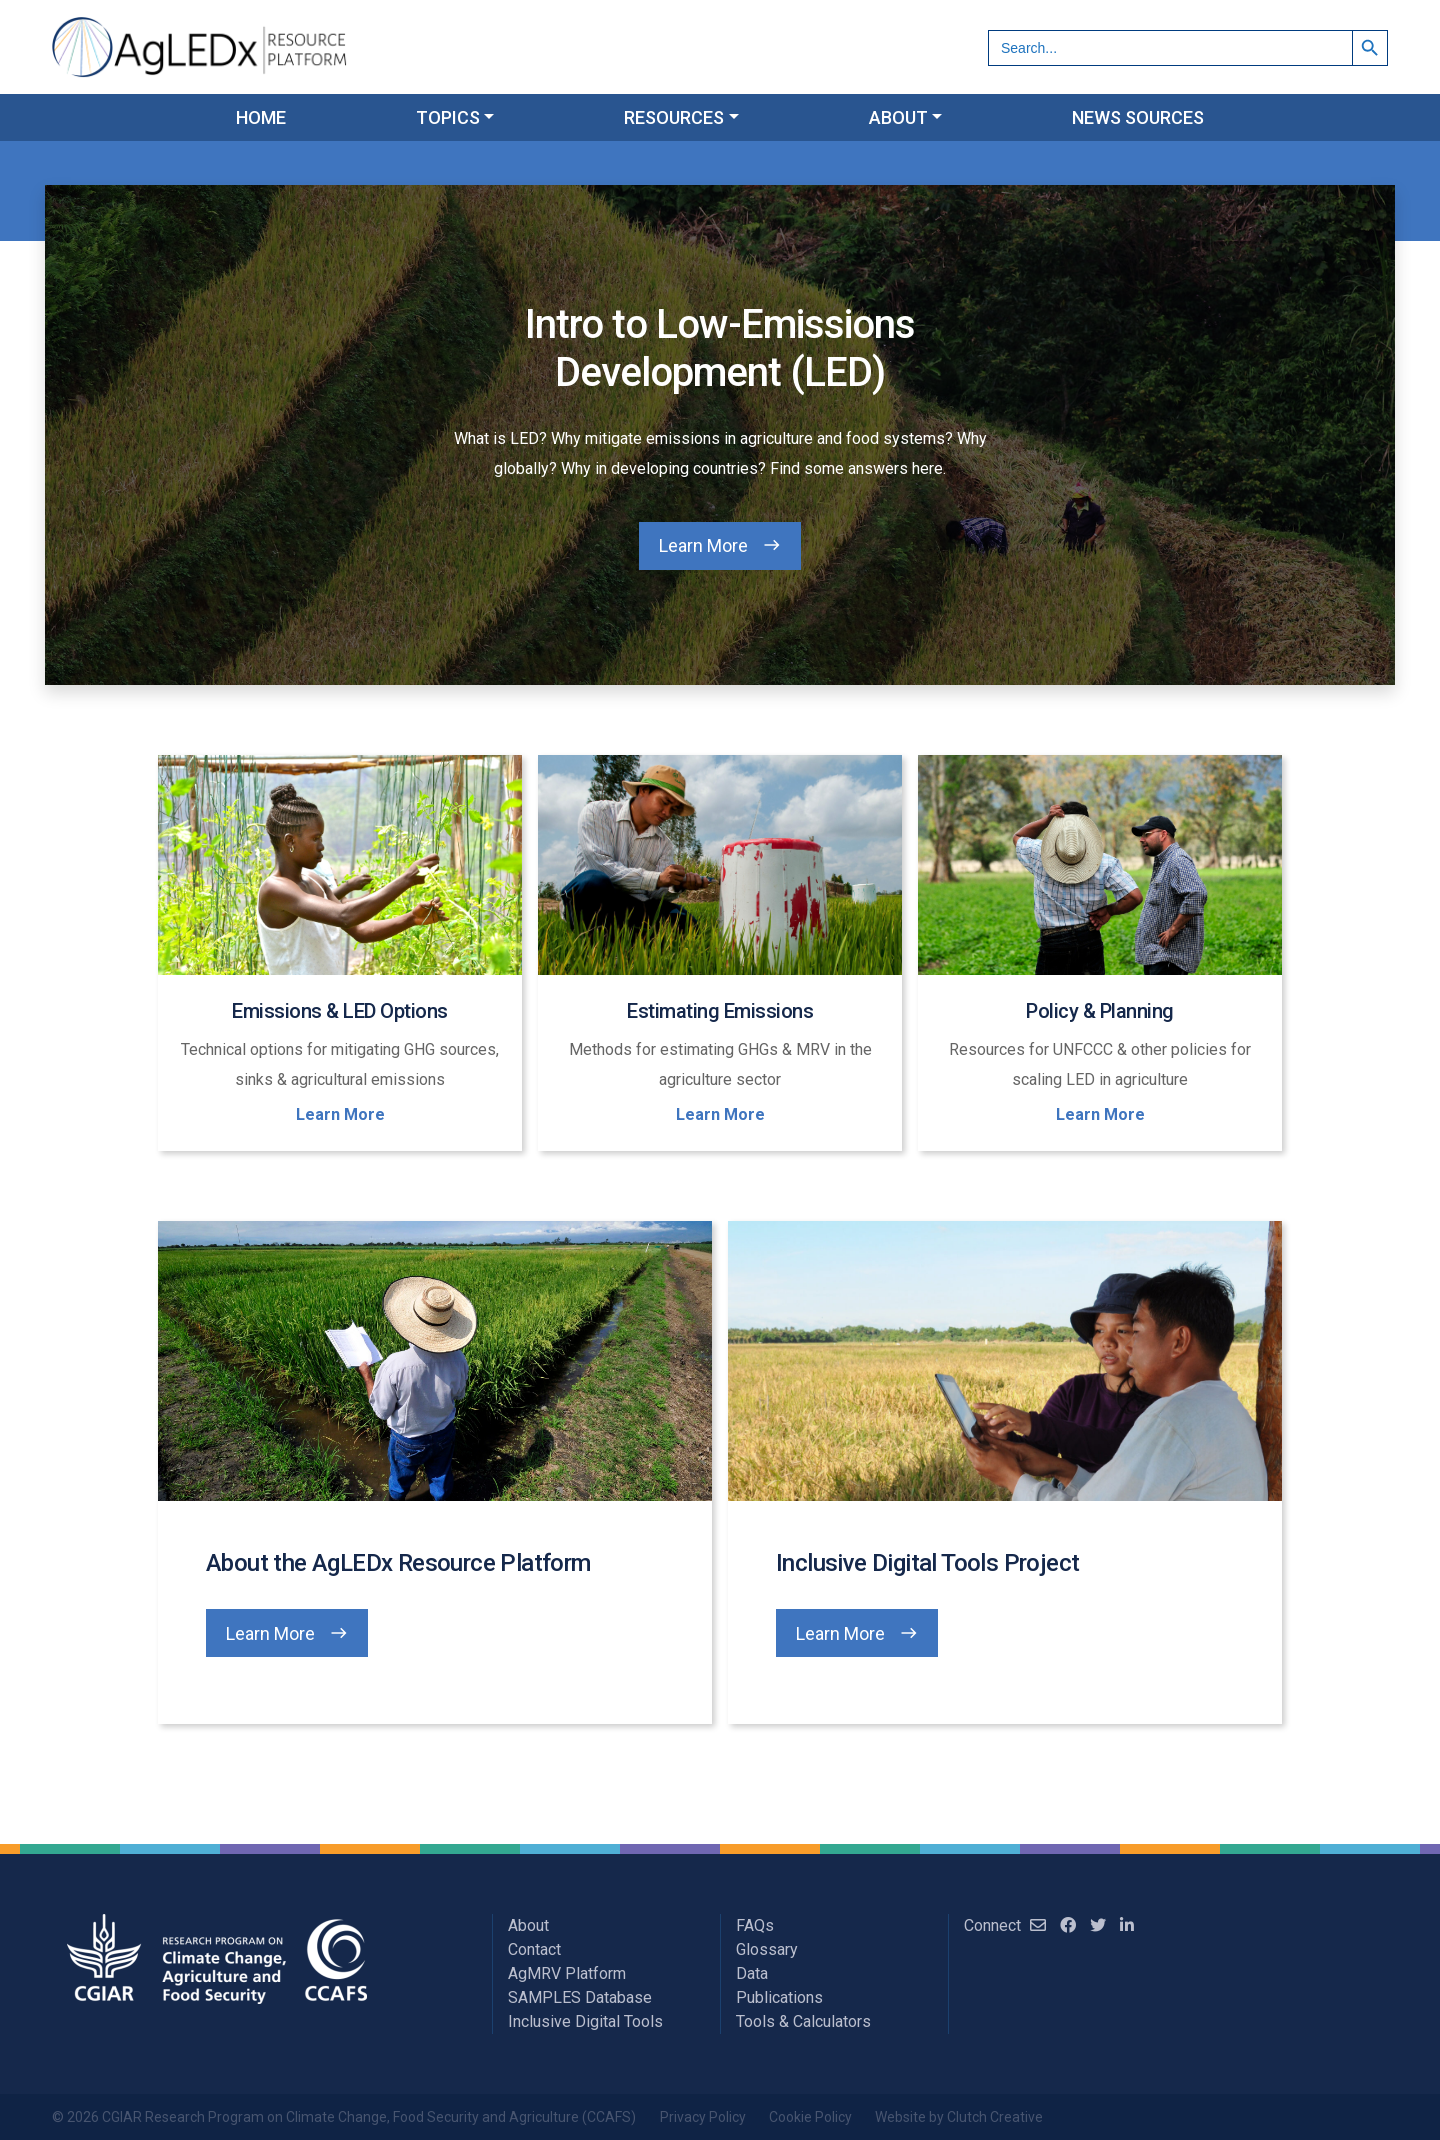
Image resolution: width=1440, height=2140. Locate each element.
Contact (534, 1949)
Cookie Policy (810, 2117)
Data (752, 1973)
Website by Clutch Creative (959, 2117)
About (528, 1925)
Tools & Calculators (803, 2021)
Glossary (767, 1949)
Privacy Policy (703, 2117)
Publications (779, 1997)
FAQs (755, 1925)
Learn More (703, 545)
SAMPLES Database (580, 1997)
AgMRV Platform (567, 1973)
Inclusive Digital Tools (585, 2021)
